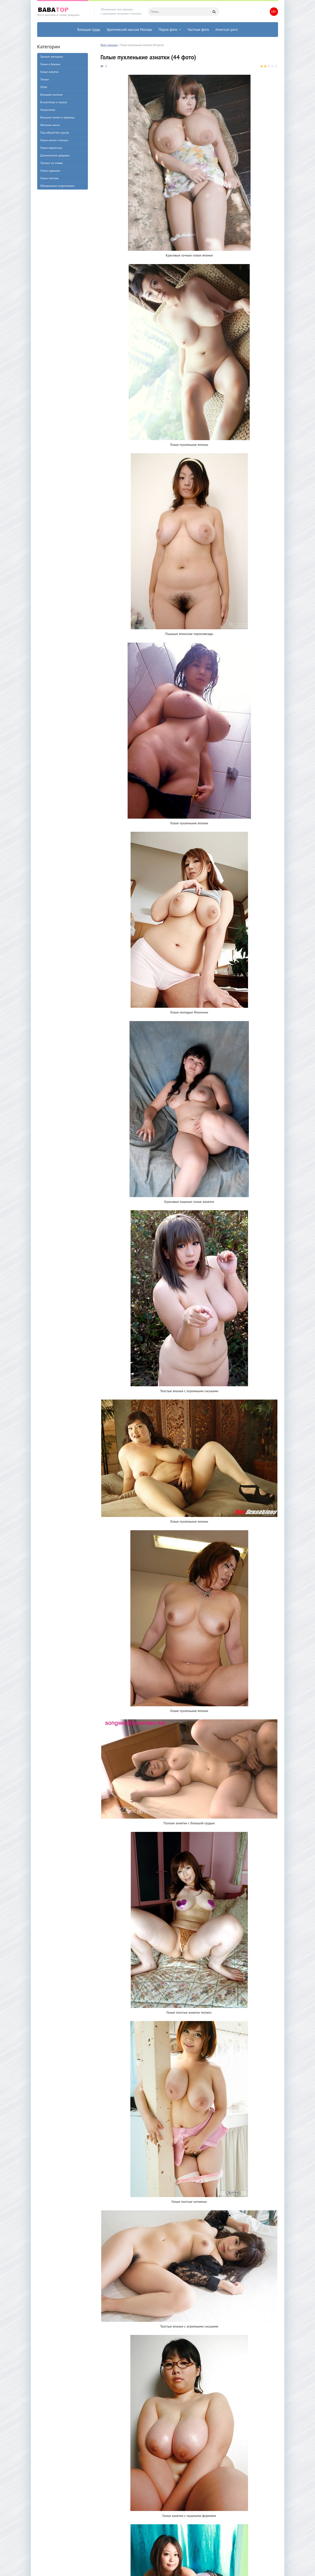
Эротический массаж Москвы (129, 29)
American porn (226, 29)
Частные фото (198, 29)
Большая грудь (88, 29)
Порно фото (167, 29)
